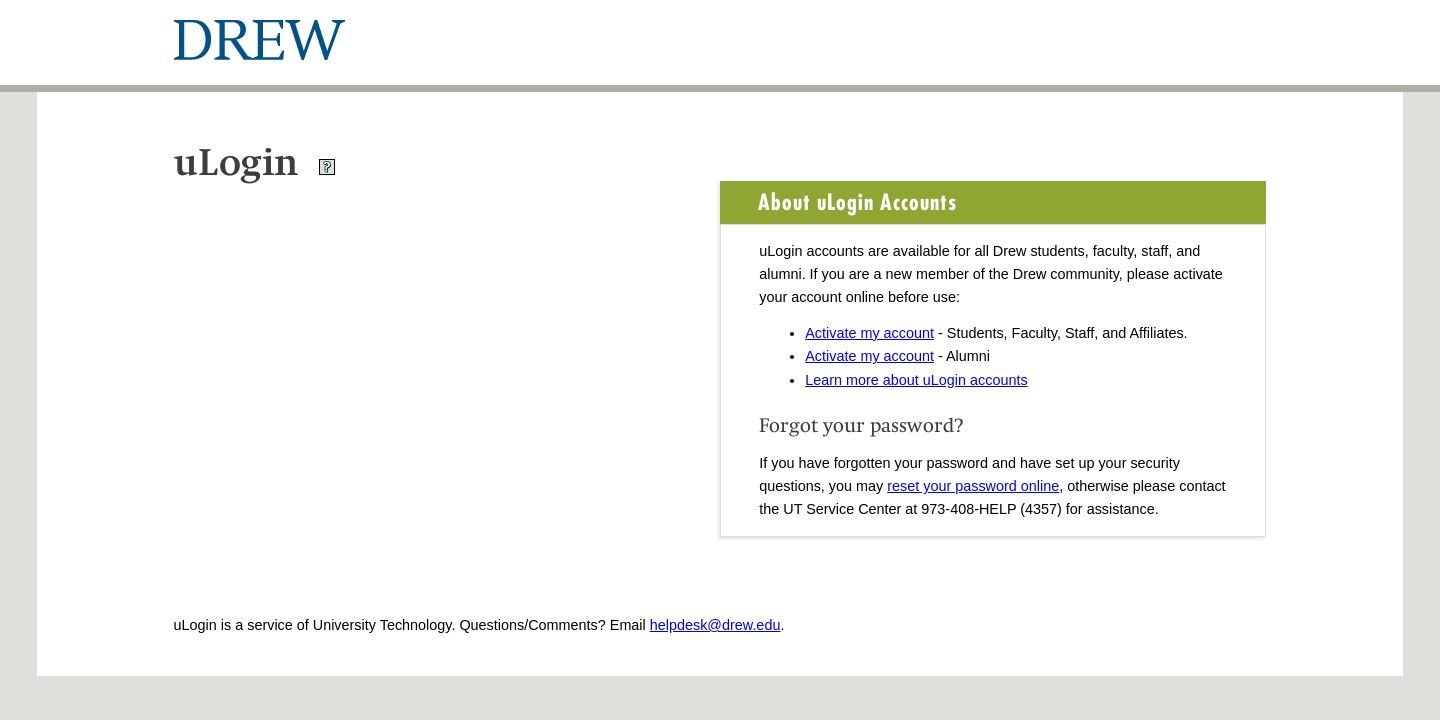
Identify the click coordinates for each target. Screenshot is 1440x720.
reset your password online (973, 486)
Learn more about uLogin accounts (916, 380)
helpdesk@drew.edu (715, 625)
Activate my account (869, 333)
